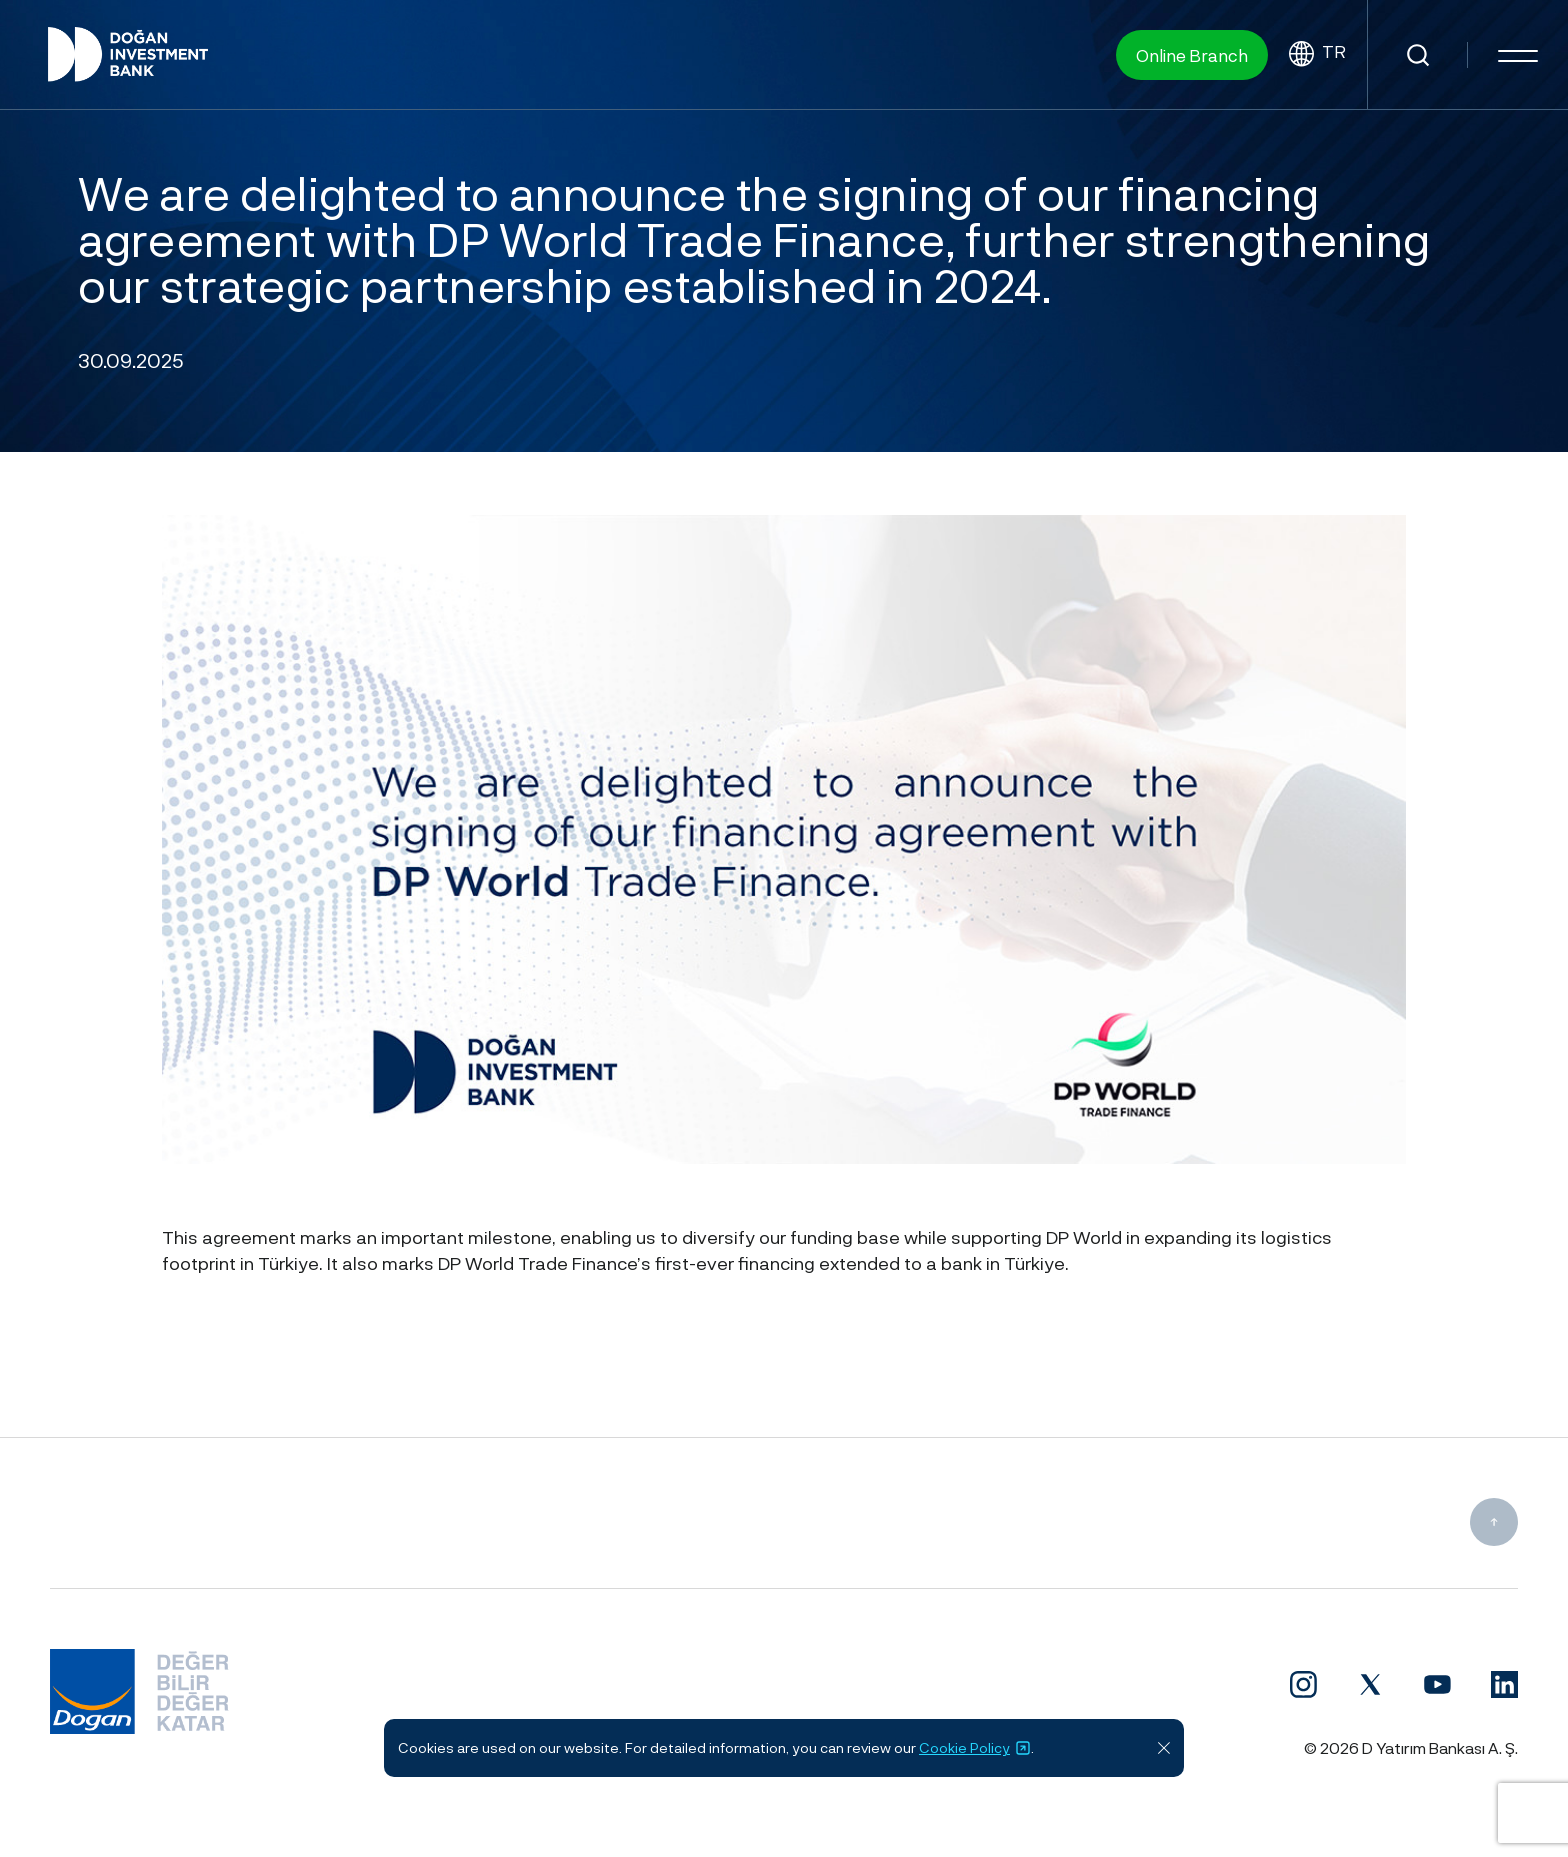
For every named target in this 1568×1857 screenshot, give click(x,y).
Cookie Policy (975, 1748)
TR (1317, 54)
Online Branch (1192, 55)
